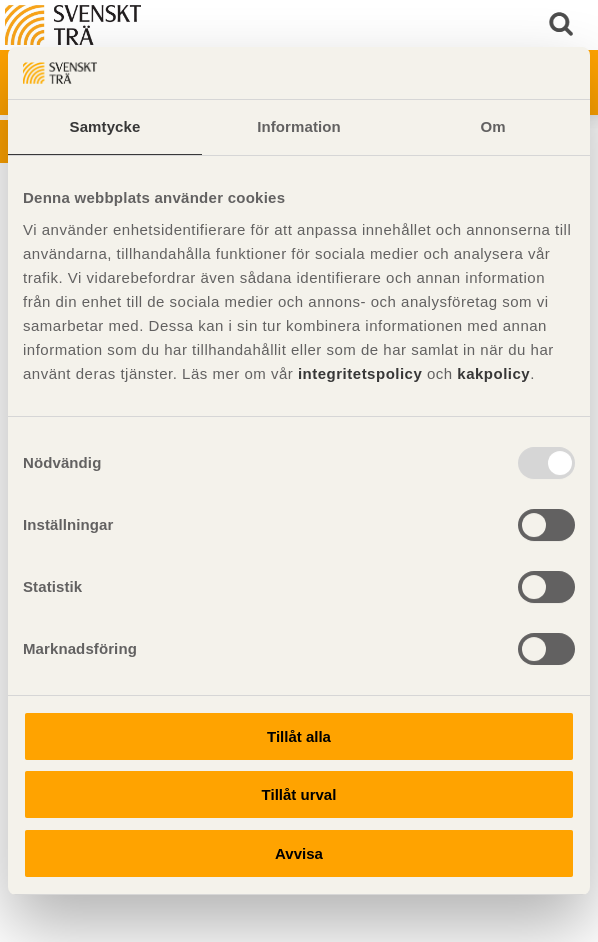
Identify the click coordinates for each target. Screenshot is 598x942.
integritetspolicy (360, 373)
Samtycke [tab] (105, 126)
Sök (563, 25)
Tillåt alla (299, 736)
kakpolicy (493, 373)
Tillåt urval (299, 794)
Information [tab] (299, 126)
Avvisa (299, 853)
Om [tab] (492, 126)
